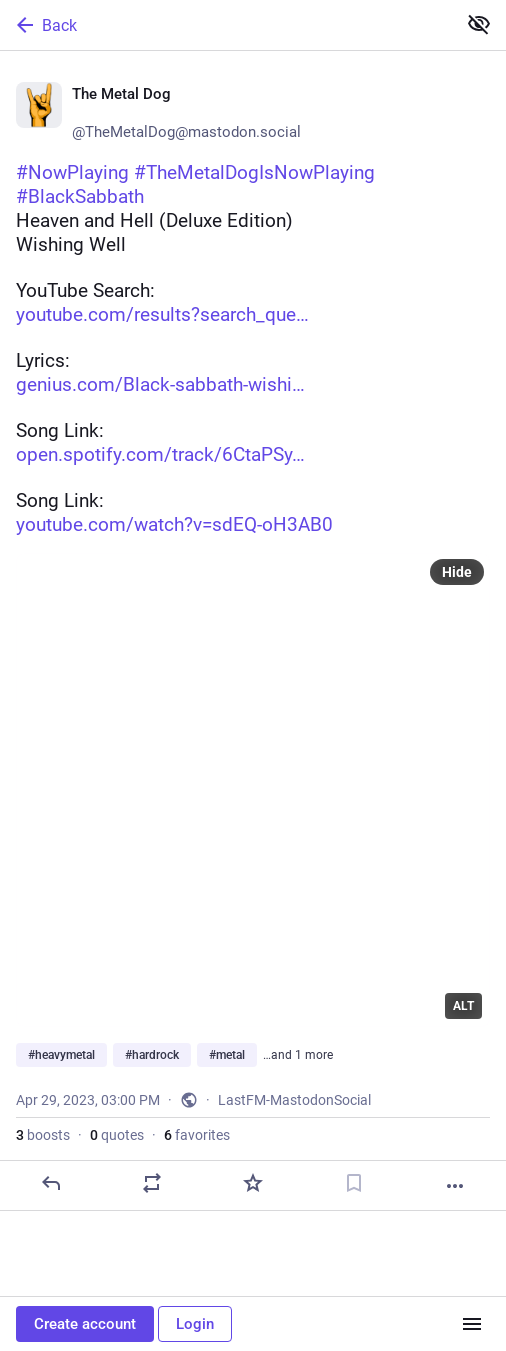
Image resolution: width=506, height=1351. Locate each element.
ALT (463, 1006)
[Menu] (472, 1324)
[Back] (226, 25)
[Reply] (51, 1183)
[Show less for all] (479, 24)
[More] (455, 1186)
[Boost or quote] (152, 1183)
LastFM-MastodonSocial (294, 1100)
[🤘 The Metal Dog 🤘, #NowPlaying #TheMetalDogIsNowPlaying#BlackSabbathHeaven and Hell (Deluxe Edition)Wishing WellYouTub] (253, 631)
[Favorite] (253, 1183)
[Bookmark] (354, 1183)
